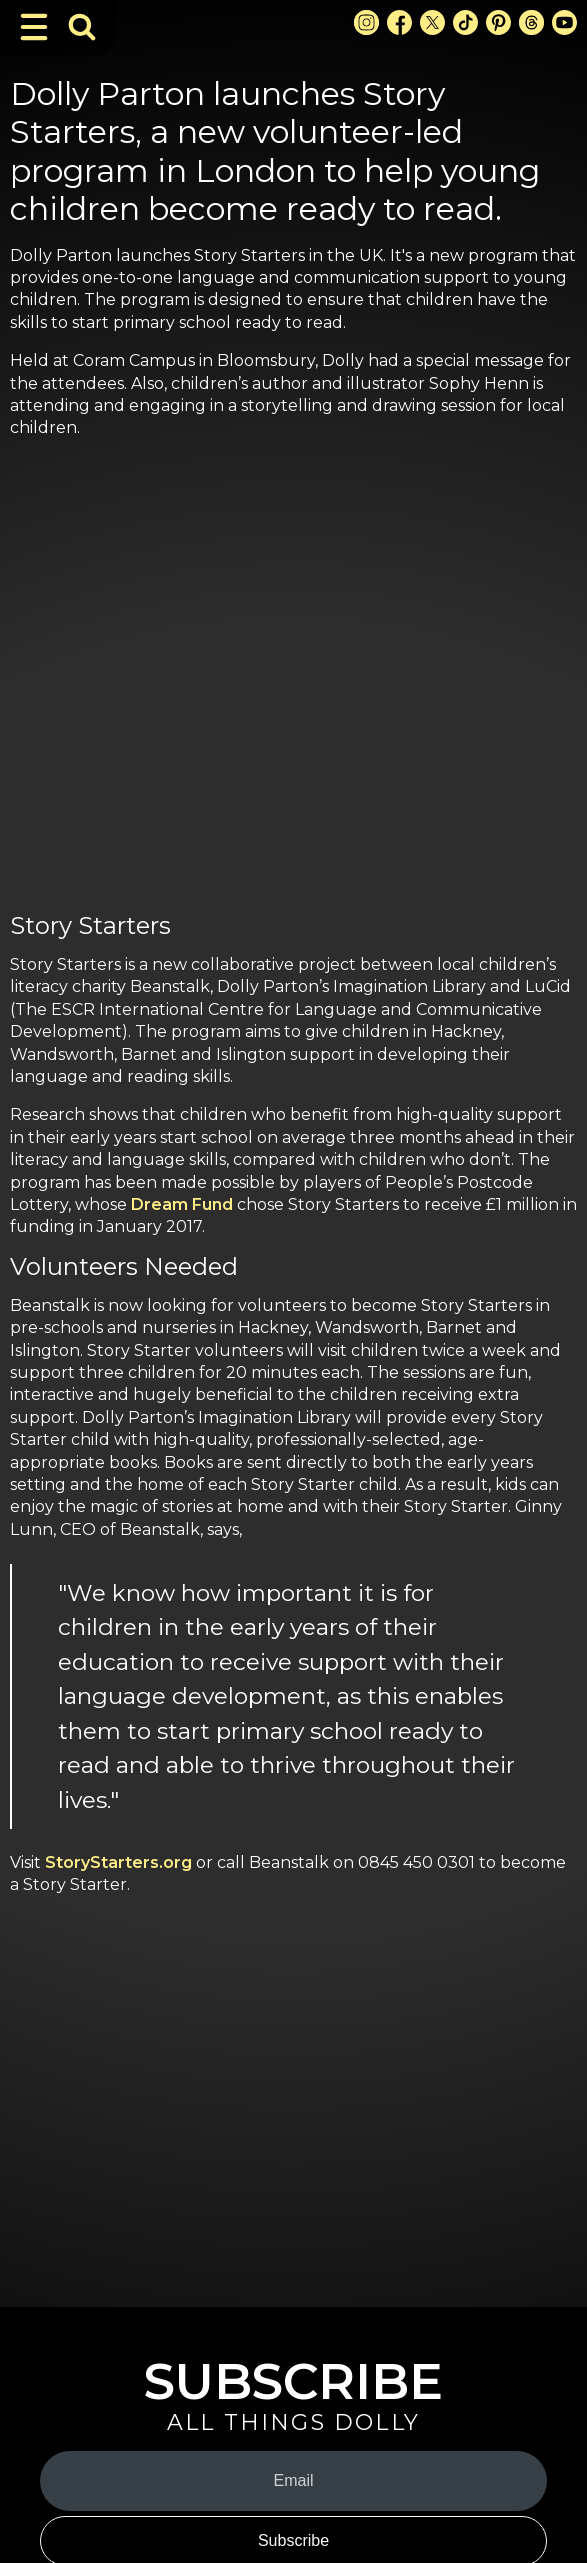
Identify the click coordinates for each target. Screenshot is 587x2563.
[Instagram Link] (366, 22)
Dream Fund (182, 1204)
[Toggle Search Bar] (82, 27)
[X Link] (432, 22)
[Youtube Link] (564, 22)
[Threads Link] (531, 22)
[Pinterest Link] (498, 22)
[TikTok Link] (465, 22)
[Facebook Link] (399, 22)
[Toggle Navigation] (34, 27)
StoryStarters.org (118, 1862)
